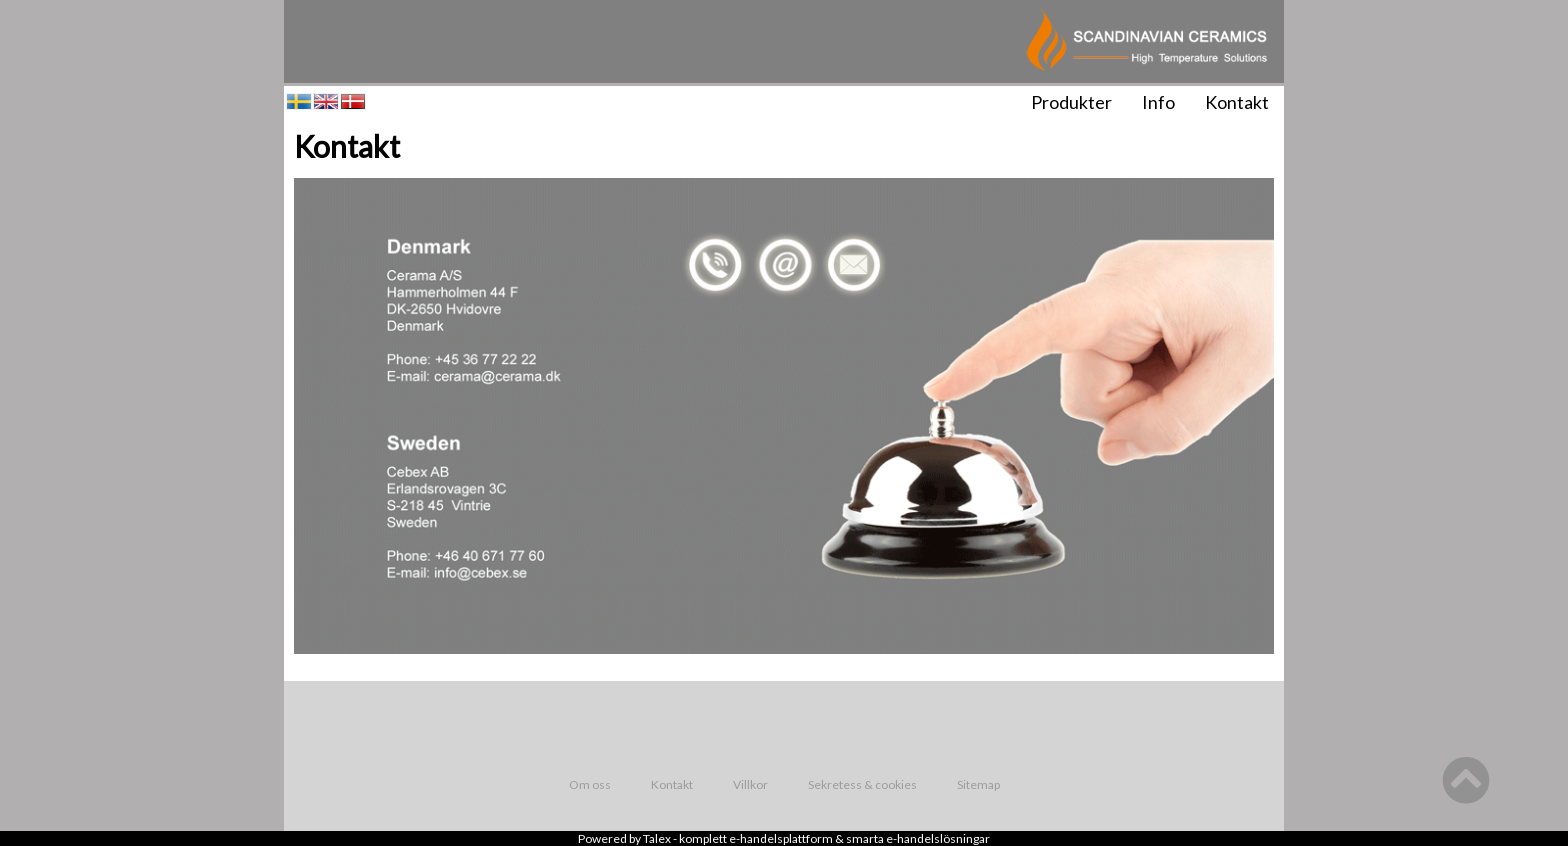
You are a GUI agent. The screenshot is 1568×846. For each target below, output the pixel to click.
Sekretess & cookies (862, 784)
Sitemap (978, 784)
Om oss (590, 784)
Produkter (1071, 102)
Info (1158, 102)
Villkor (750, 784)
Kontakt (1237, 102)
